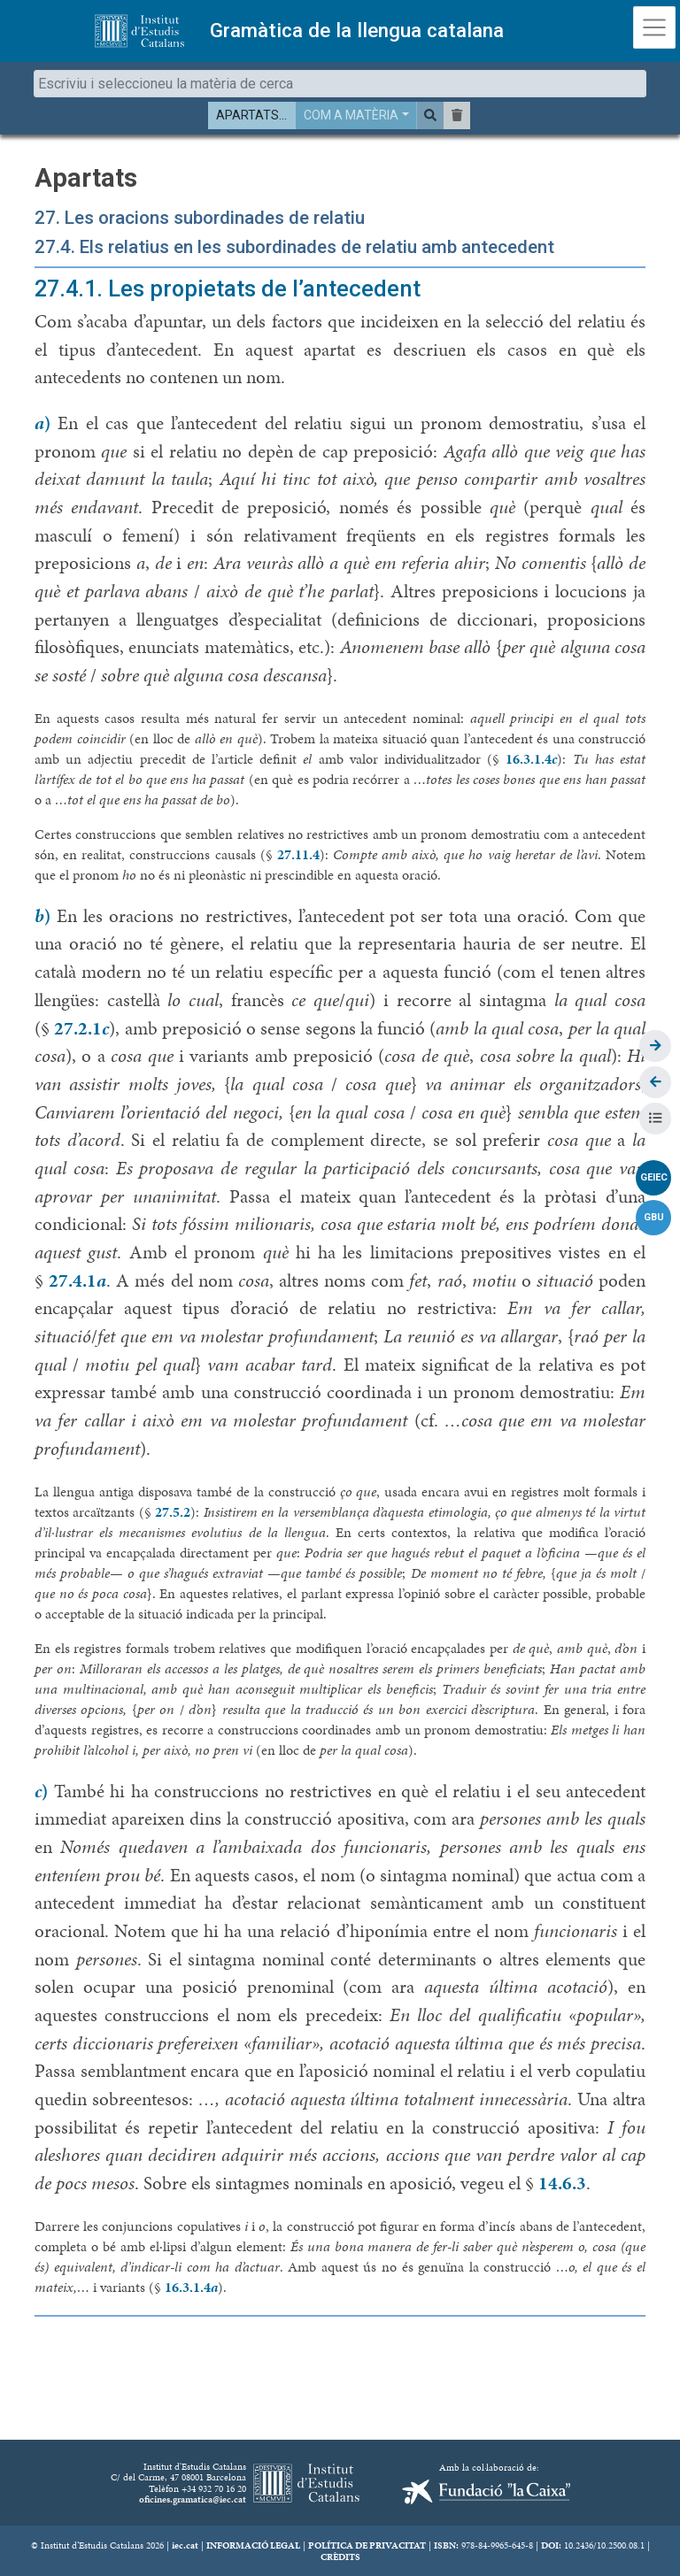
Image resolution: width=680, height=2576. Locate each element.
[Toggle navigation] (654, 27)
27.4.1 (77, 1280)
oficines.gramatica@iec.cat (192, 2499)
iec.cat (185, 2545)
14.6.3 (562, 2183)
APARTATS (247, 115)
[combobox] (339, 83)
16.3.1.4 (531, 759)
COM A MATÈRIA (351, 115)
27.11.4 (298, 854)
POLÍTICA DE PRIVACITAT (367, 2545)
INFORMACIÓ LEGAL (253, 2545)
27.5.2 (172, 1512)
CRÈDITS (340, 2556)
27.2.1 (81, 1028)
